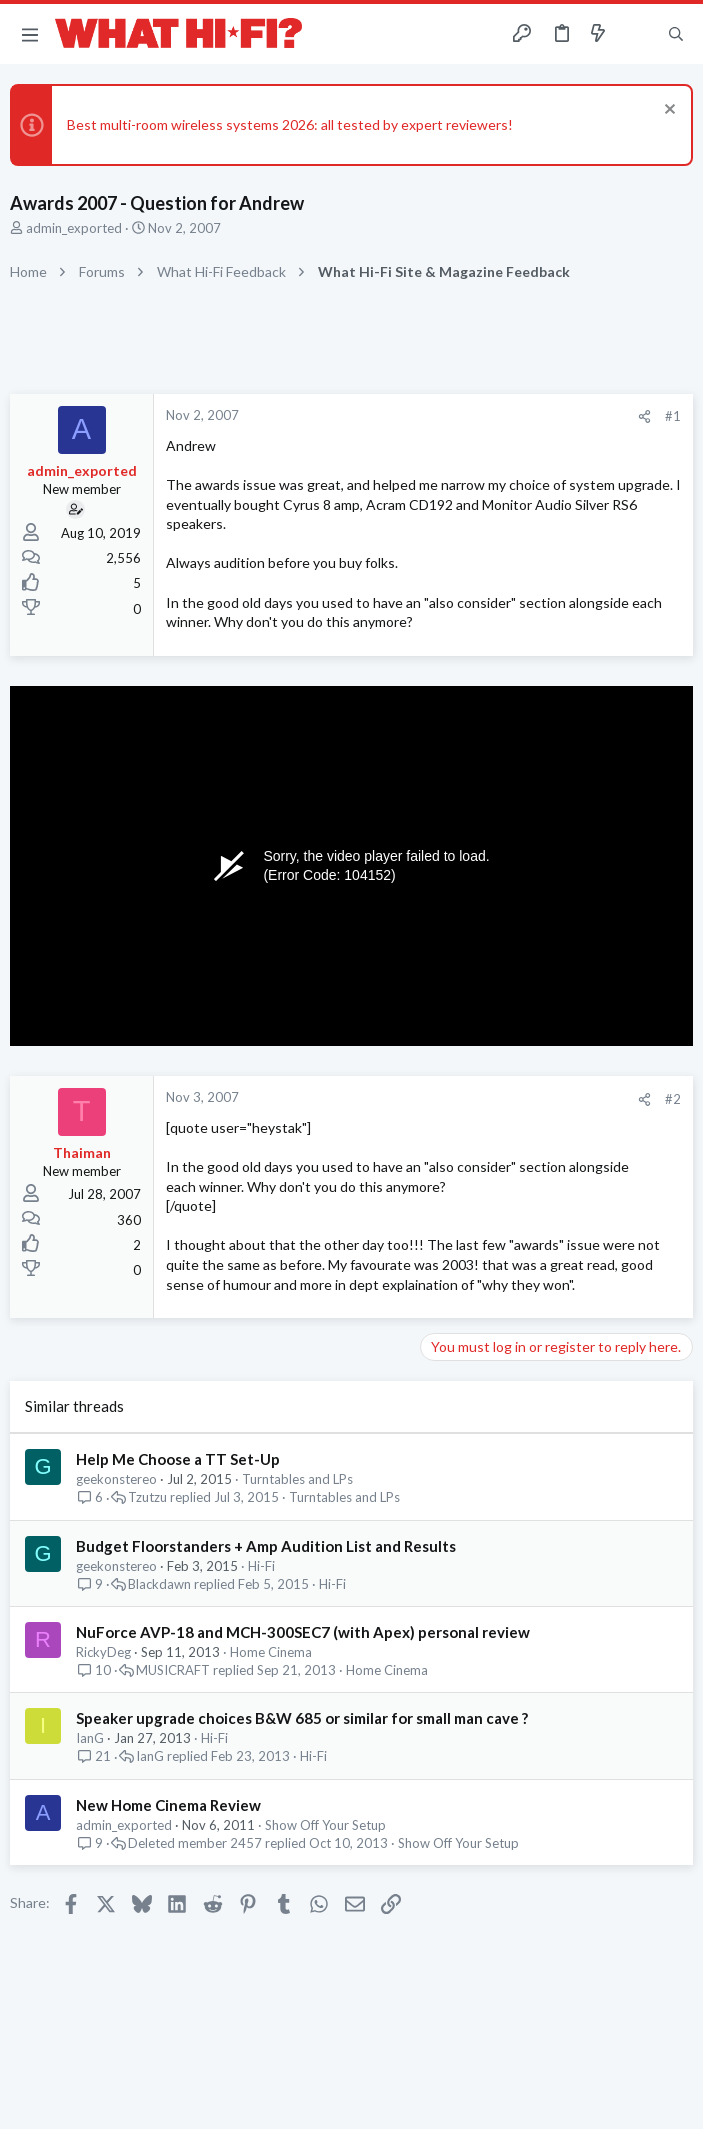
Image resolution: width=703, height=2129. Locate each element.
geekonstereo (116, 1479)
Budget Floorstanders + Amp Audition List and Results (266, 1546)
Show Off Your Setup (325, 1825)
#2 (673, 1099)
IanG (90, 1738)
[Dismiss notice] (667, 111)
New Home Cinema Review (168, 1805)
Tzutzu (147, 1497)
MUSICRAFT (173, 1670)
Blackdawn (159, 1584)
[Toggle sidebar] (637, 34)
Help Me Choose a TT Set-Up (178, 1459)
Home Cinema (271, 1652)
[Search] (676, 34)
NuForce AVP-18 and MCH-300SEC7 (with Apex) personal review (303, 1632)
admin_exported (74, 228)
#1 (673, 416)
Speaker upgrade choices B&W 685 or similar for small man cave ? (302, 1718)
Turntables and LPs (297, 1479)
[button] (30, 34)
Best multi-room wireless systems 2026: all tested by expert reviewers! (290, 124)
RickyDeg (103, 1652)
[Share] (644, 416)
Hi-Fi (261, 1566)
